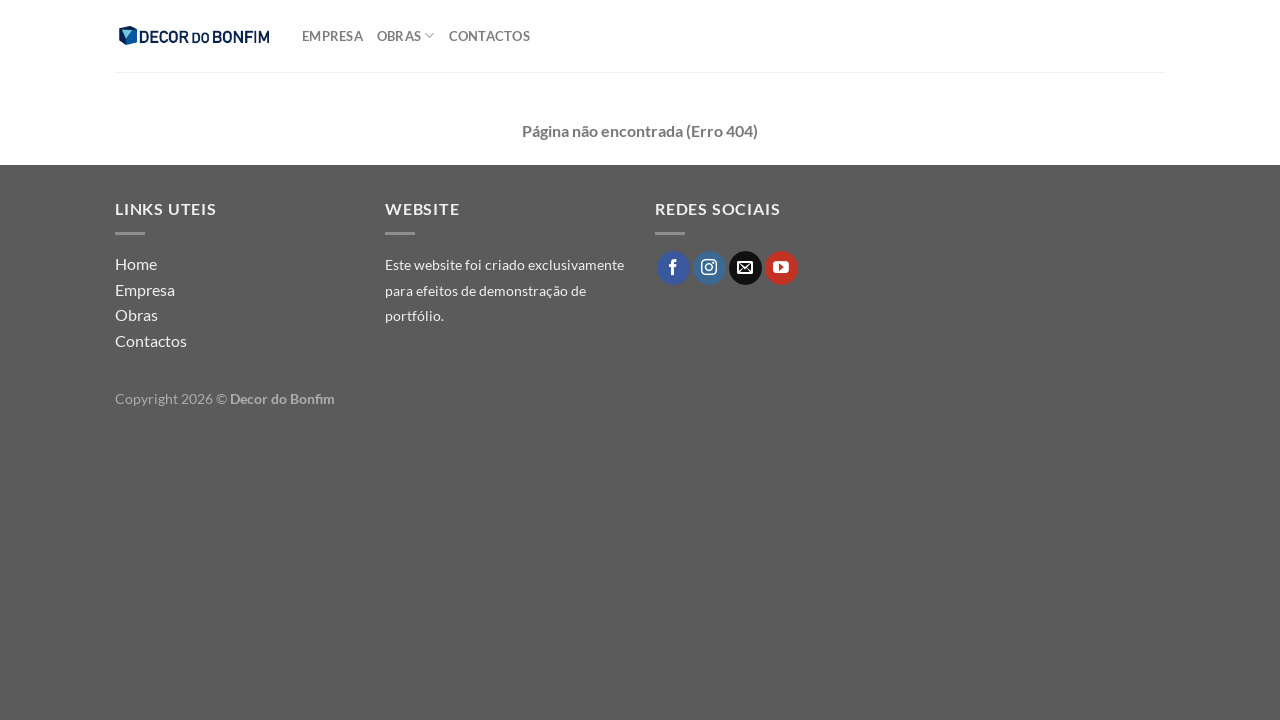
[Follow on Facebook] (673, 268)
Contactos (489, 36)
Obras (406, 35)
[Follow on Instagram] (709, 268)
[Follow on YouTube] (781, 268)
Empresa (332, 36)
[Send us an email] (745, 268)
